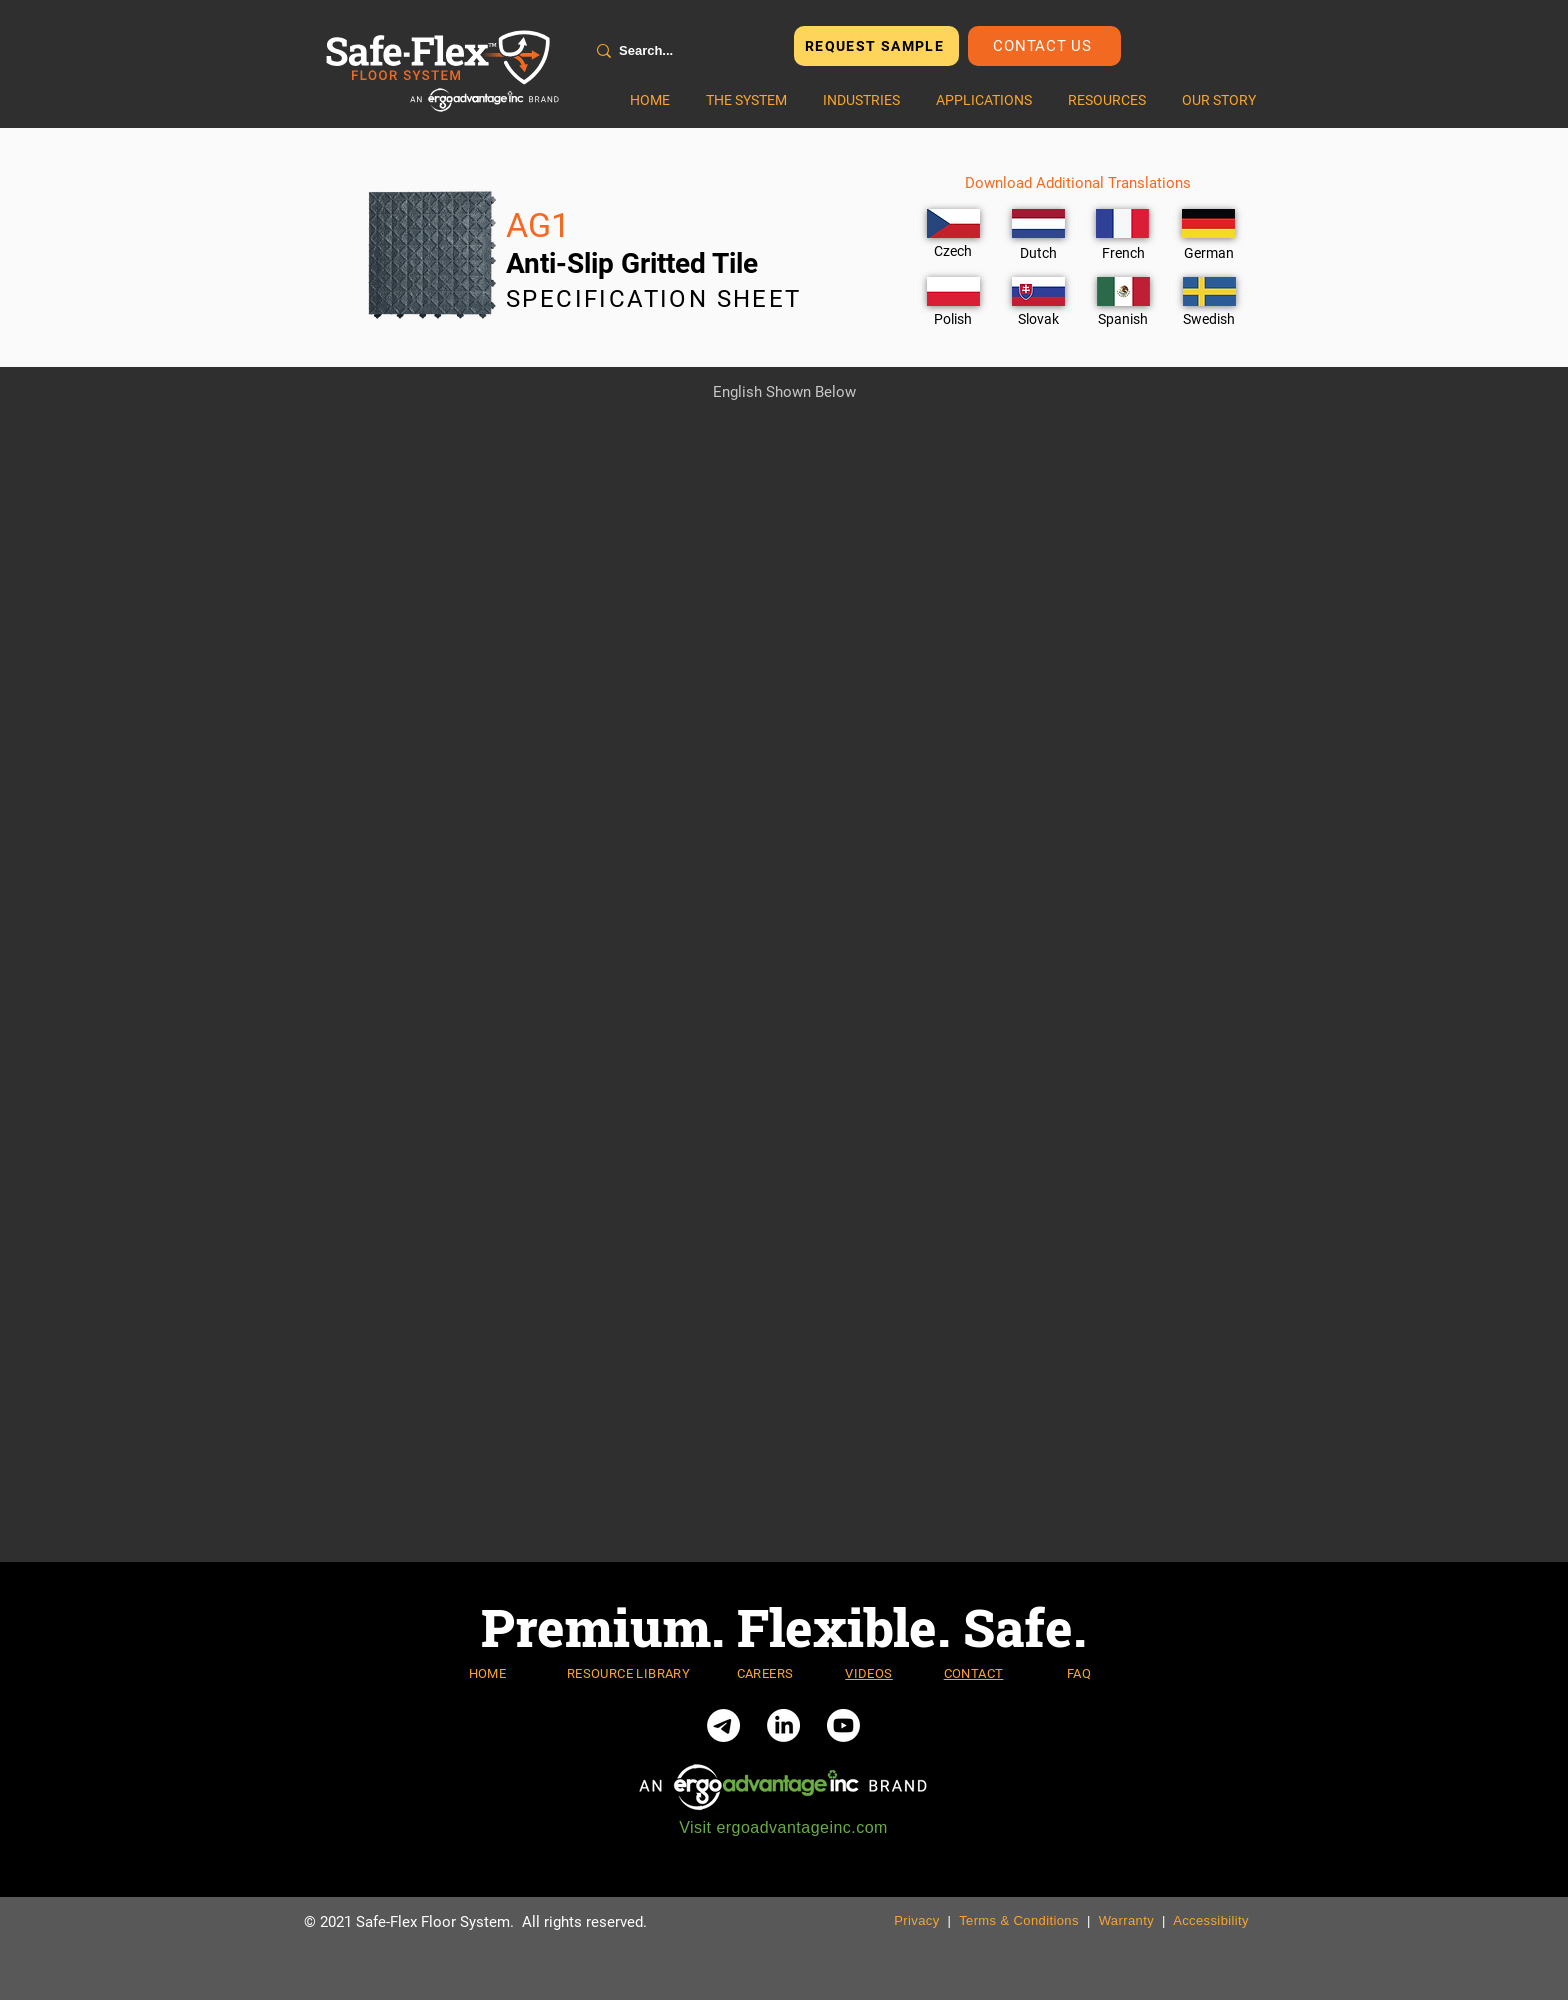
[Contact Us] (1044, 46)
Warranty (1126, 1920)
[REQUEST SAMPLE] (876, 46)
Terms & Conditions (1019, 1920)
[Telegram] (723, 1725)
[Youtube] (843, 1725)
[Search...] (681, 51)
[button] (746, 100)
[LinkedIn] (783, 1725)
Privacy (916, 1920)
